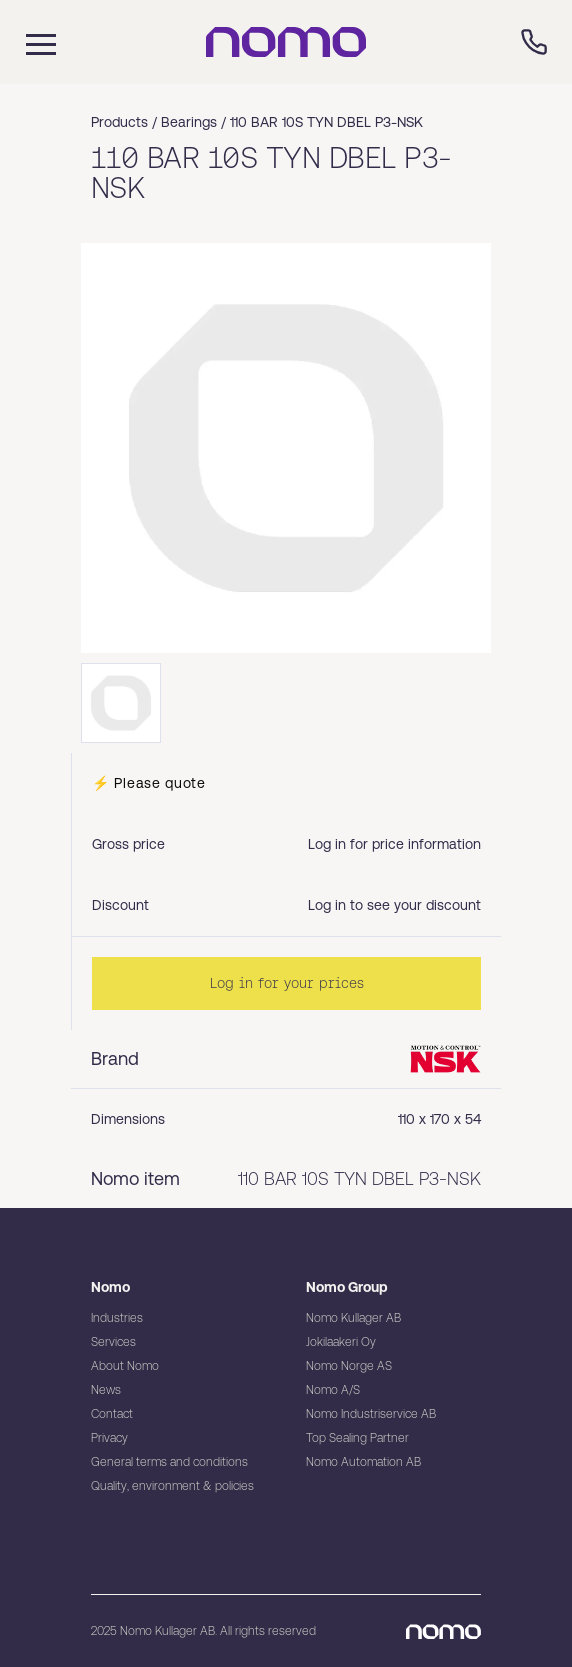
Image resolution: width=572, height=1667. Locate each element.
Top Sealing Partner (357, 1438)
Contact (112, 1414)
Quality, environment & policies (172, 1486)
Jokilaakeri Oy (341, 1342)
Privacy (109, 1438)
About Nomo (125, 1366)
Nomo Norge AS (349, 1366)
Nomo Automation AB (363, 1462)
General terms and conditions (169, 1462)
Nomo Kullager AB (353, 1318)
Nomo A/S (333, 1390)
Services (113, 1342)
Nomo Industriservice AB (371, 1414)
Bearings (189, 122)
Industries (117, 1318)
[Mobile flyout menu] (28, 42)
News (106, 1390)
